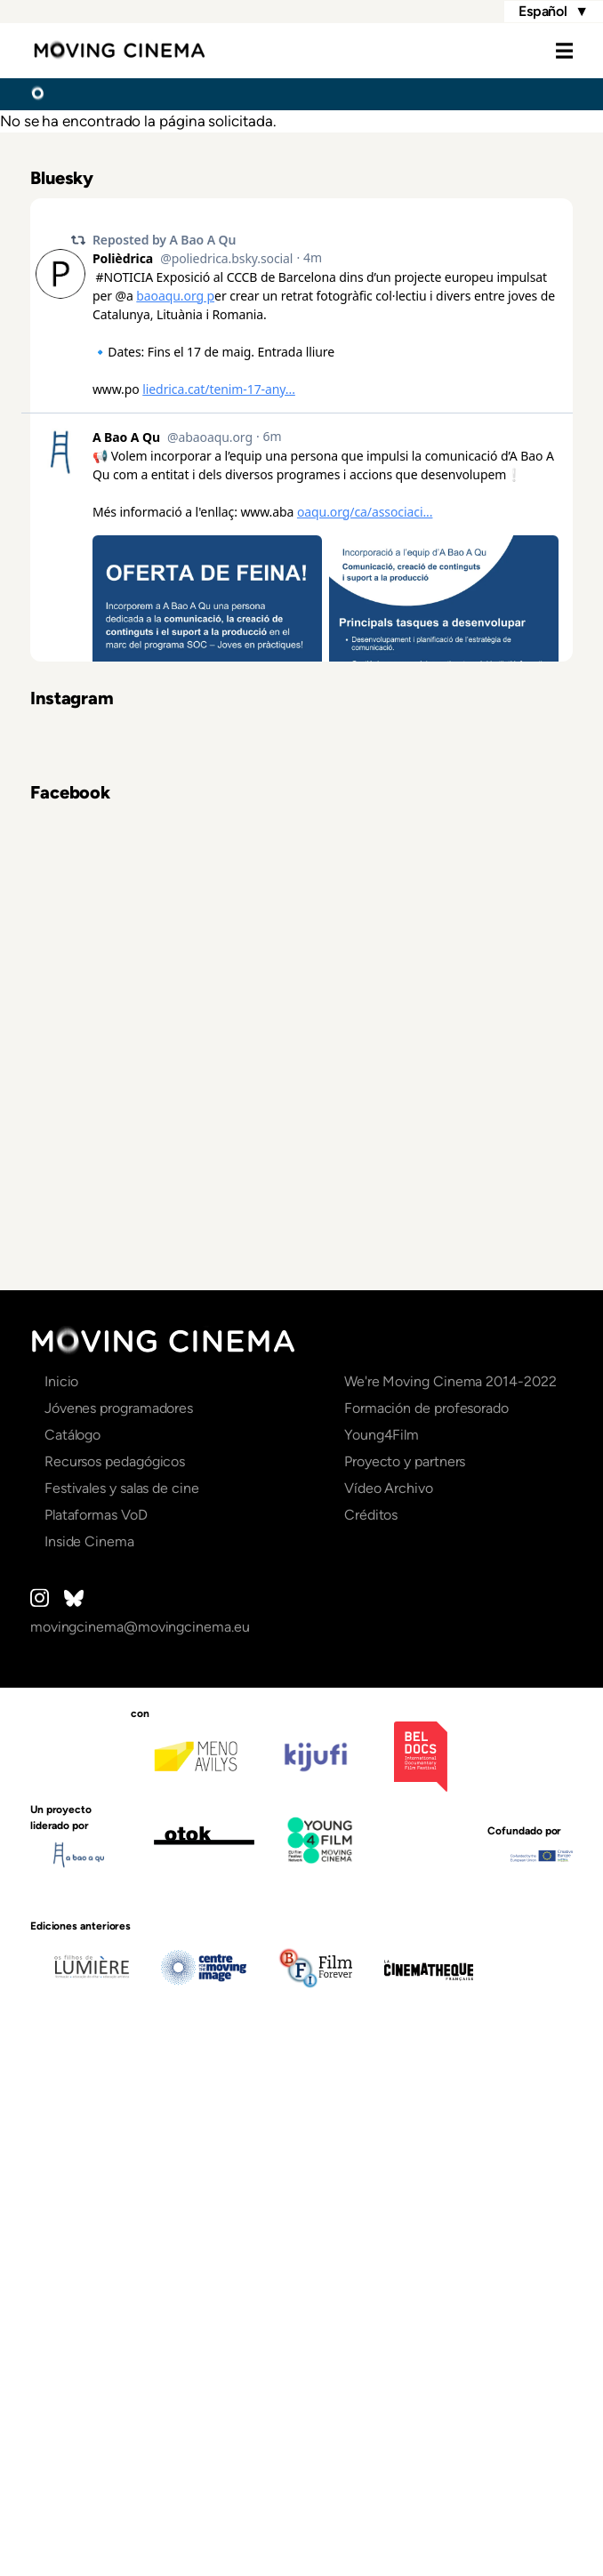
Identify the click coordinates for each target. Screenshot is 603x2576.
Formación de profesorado (426, 1918)
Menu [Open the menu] (546, 50)
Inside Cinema (89, 2051)
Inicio (37, 93)
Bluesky (74, 2108)
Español (554, 11)
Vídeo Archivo (388, 1998)
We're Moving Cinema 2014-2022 (450, 1891)
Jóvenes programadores (118, 1918)
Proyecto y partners (404, 1971)
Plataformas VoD (96, 2025)
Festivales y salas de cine (121, 1998)
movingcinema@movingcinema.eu (140, 2137)
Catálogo (72, 1945)
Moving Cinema (119, 50)
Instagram (40, 2108)
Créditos (371, 2025)
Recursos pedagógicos (114, 1971)
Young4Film (381, 1945)
